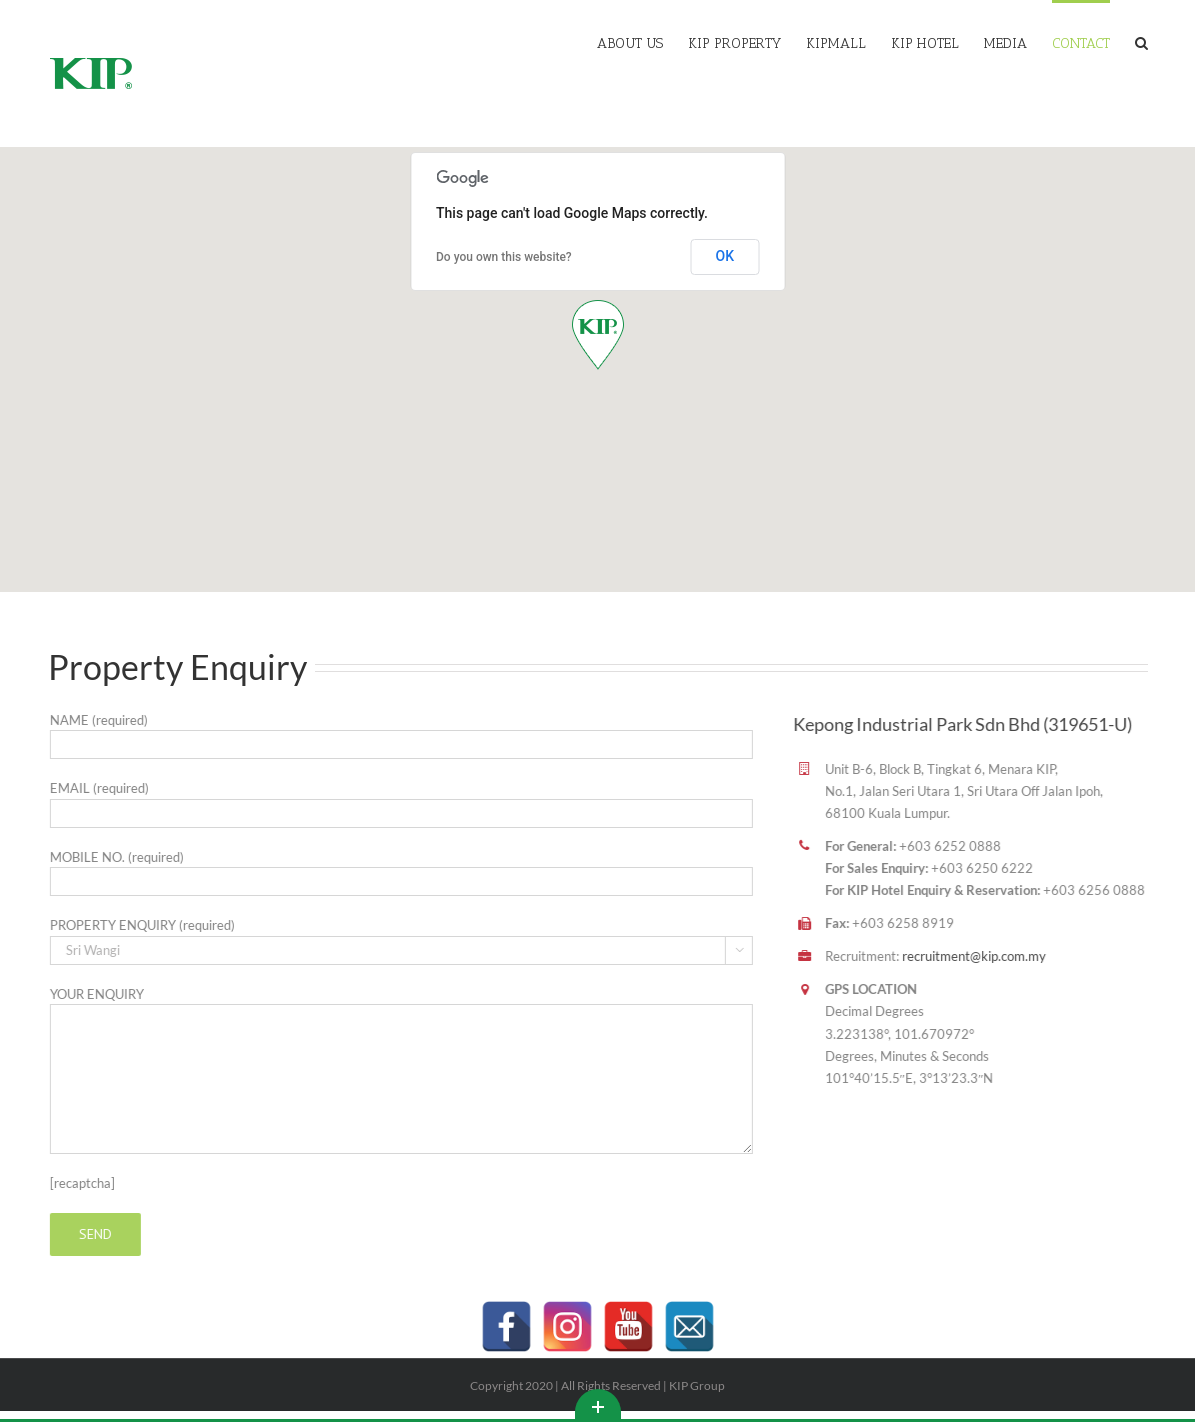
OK (725, 256)
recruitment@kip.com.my (962, 956)
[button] (598, 334)
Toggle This (598, 1404)
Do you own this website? (504, 257)
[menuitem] (642, 42)
